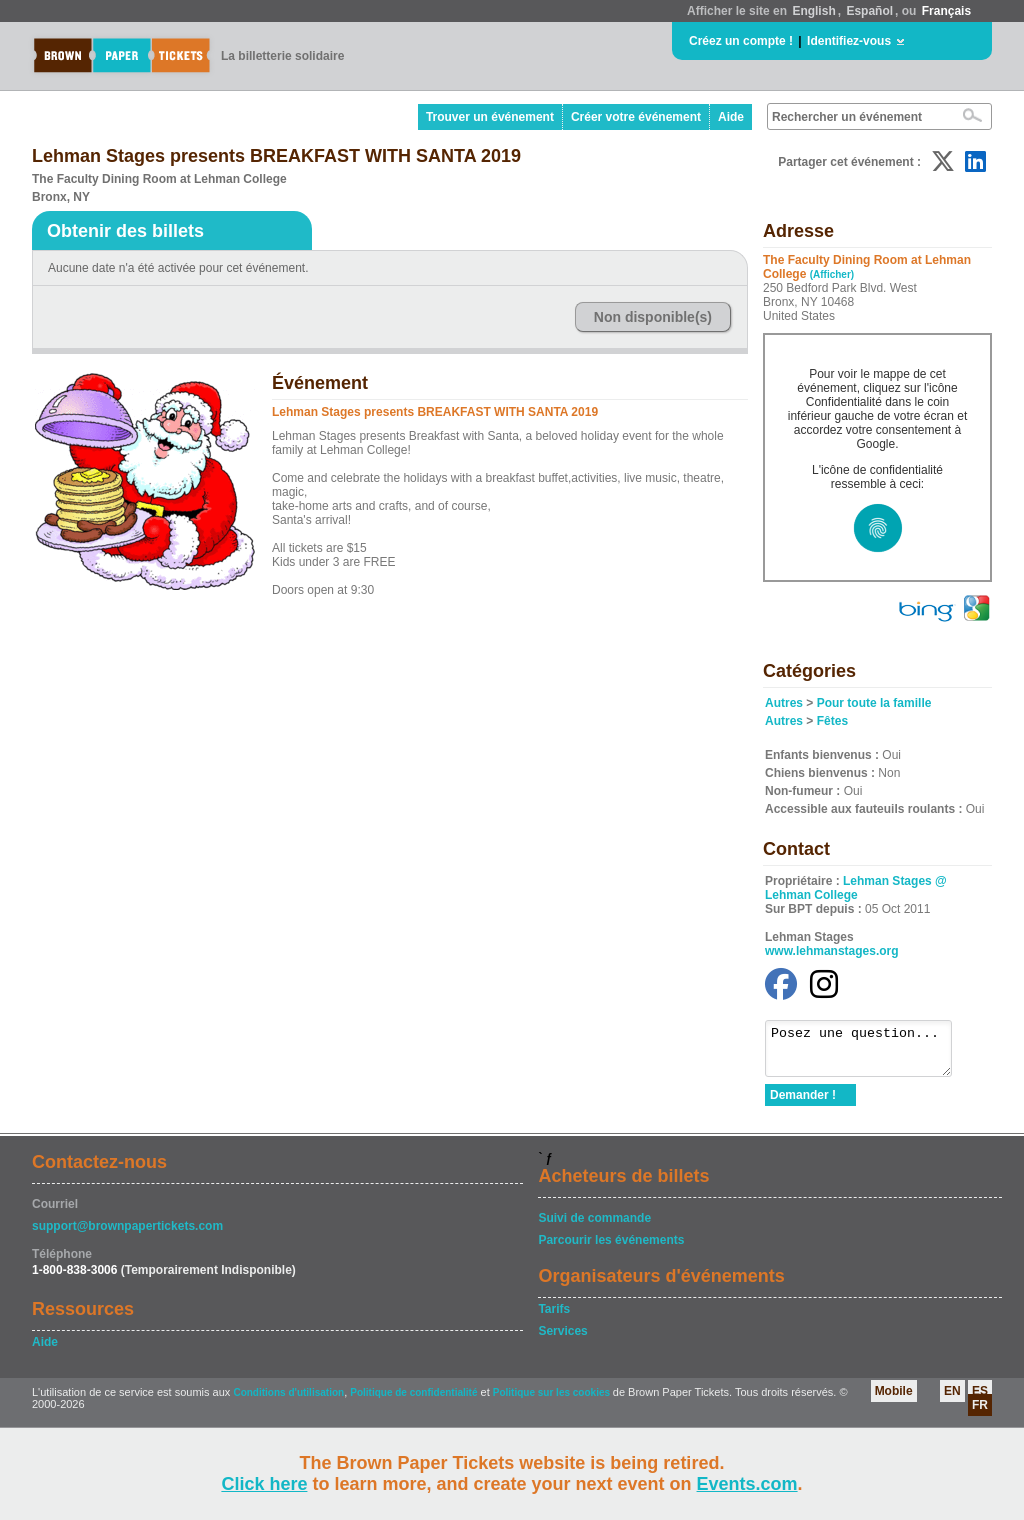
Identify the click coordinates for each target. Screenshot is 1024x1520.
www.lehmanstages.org (832, 951)
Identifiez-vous (849, 41)
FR (980, 1414)
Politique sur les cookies (553, 1401)
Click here (264, 1484)
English (813, 11)
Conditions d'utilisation (288, 1401)
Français (946, 11)
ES (980, 1400)
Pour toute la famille (874, 703)
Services (562, 1340)
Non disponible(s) (653, 317)
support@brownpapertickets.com (127, 1235)
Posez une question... (868, 1053)
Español (869, 11)
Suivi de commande (594, 1227)
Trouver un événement (490, 117)
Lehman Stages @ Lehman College (856, 888)
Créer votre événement (636, 117)
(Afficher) (832, 274)
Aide (731, 117)
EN (952, 1400)
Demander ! (803, 1104)
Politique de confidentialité (413, 1401)
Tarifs (554, 1318)
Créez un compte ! (741, 41)
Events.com (747, 1484)
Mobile (894, 1400)
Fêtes (832, 721)
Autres (784, 703)
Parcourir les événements (611, 1249)
